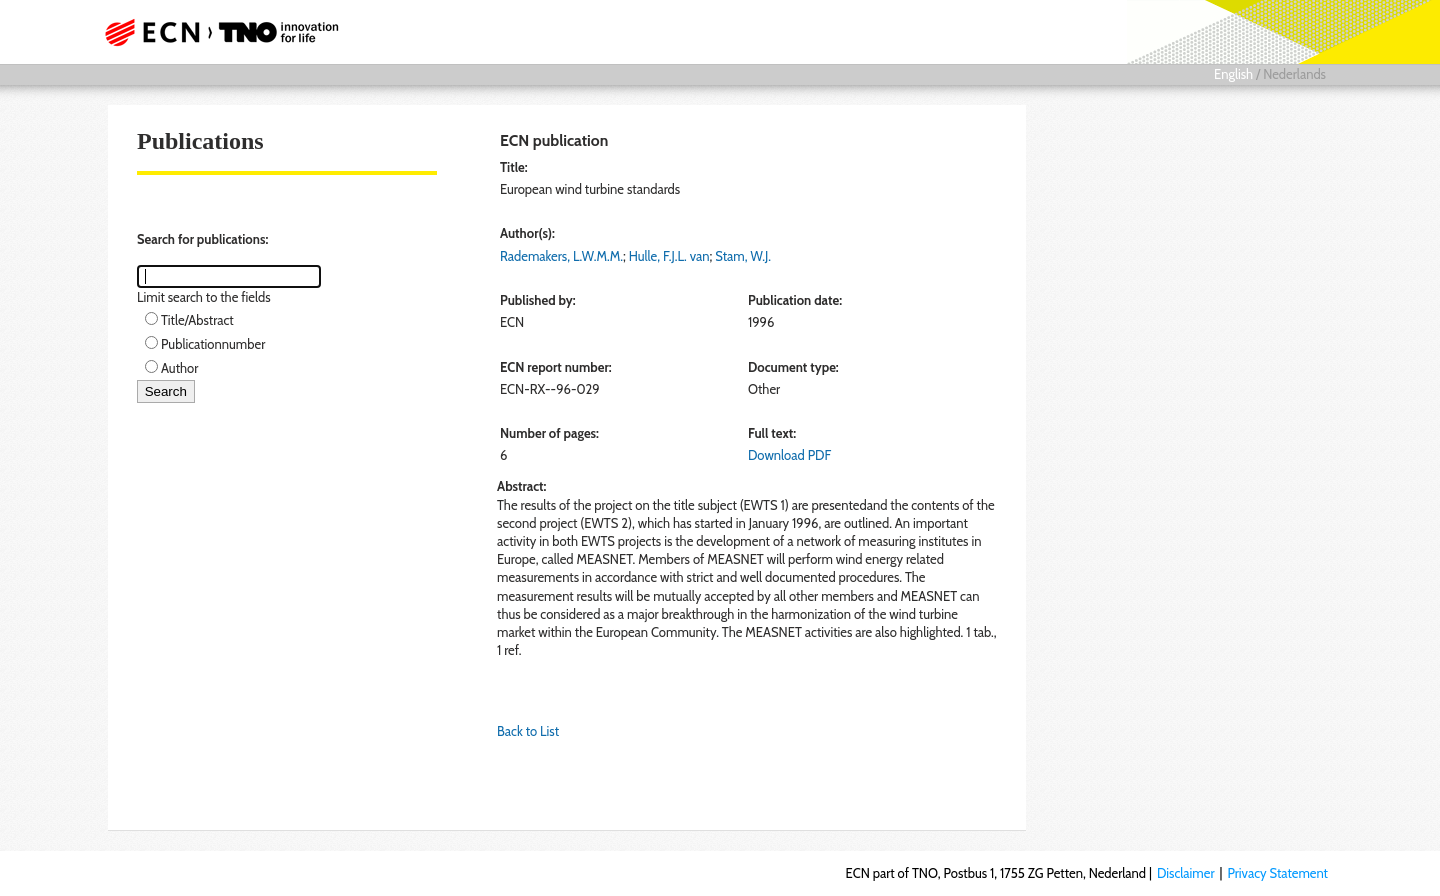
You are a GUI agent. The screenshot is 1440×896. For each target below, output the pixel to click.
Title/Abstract (197, 320)
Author (179, 368)
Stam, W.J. (743, 256)
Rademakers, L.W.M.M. (561, 256)
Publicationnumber (213, 344)
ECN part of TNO (215, 32)
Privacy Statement (1277, 873)
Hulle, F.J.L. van (669, 256)
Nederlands (1294, 74)
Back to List (528, 731)
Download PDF (789, 455)
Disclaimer (1186, 873)
